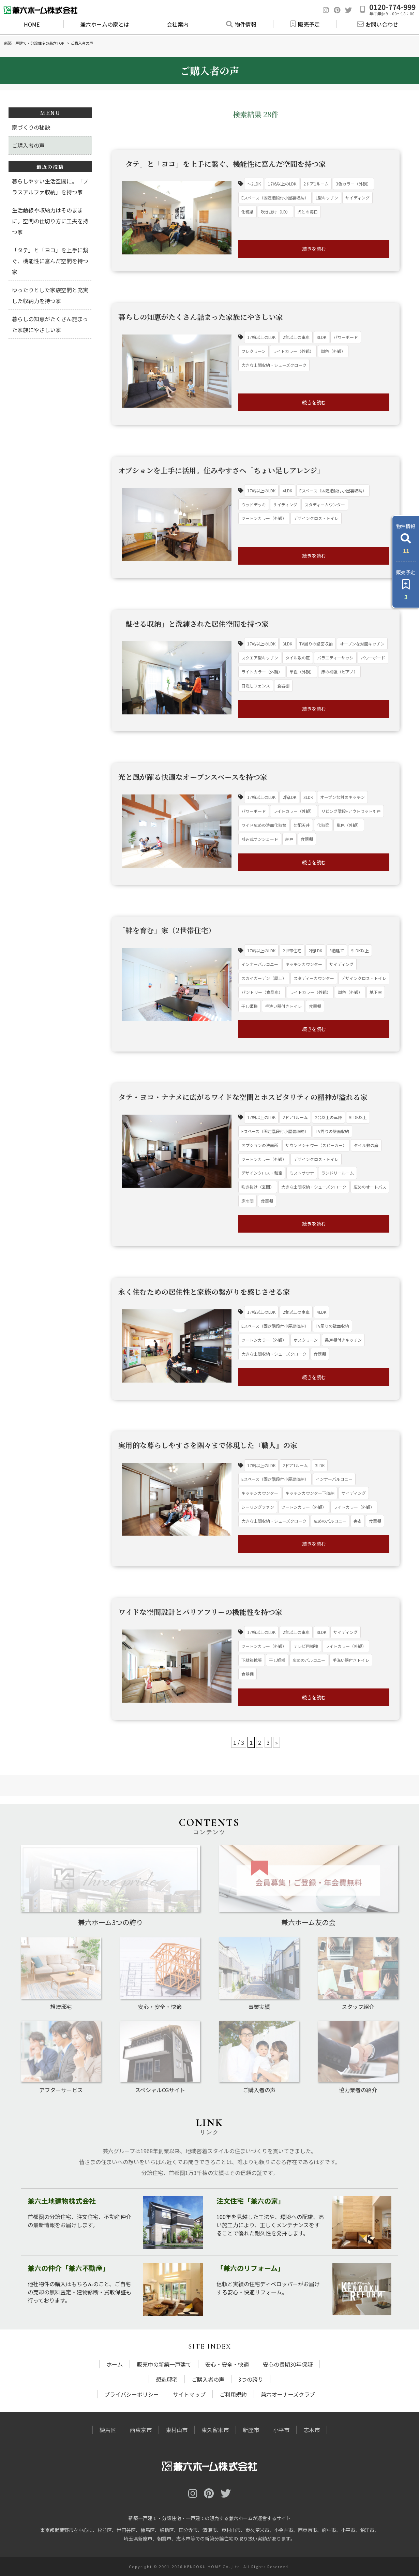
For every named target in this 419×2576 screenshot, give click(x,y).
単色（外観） (333, 351)
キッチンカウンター (303, 964)
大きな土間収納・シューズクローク (273, 365)
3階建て (336, 950)
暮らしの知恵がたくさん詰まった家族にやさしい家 (50, 324)
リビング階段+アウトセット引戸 (351, 811)
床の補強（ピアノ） (339, 671)
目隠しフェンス (255, 685)
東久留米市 (215, 2430)
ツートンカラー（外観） (263, 518)
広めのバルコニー (330, 1521)
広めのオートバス (370, 1187)
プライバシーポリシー (131, 2394)
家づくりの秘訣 (31, 127)
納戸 (289, 839)
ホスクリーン (306, 1340)
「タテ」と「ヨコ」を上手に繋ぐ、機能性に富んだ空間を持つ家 (50, 261)
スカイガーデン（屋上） (263, 978)
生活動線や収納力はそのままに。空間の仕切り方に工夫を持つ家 (50, 221)
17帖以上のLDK (282, 184)
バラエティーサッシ (335, 657)
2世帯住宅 (292, 950)
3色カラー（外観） (353, 184)
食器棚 (283, 685)
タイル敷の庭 (297, 657)
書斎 (358, 1521)
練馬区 (108, 2430)
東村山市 (177, 2430)
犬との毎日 (307, 211)
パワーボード (345, 337)
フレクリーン (253, 351)
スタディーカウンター (324, 504)
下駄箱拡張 (251, 1660)
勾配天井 (302, 825)
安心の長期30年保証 (288, 2364)
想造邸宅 (167, 2379)
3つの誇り (250, 2379)
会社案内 (178, 24)
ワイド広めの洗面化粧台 (263, 825)
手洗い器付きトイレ (283, 1006)
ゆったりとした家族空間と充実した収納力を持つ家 (50, 295)
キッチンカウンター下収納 (309, 1493)
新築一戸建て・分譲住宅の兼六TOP (34, 43)
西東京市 (141, 2430)
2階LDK (289, 797)
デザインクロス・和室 (261, 1173)
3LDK (321, 337)
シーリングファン (257, 1507)
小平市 (281, 2430)
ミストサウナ (301, 1173)
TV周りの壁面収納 (316, 643)
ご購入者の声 (28, 145)
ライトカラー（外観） (293, 351)
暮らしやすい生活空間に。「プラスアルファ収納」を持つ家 (50, 186)
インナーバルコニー (259, 964)
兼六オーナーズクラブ (288, 2394)
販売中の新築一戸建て (164, 2364)
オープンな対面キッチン (362, 643)
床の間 (247, 1201)
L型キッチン (327, 197)
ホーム (114, 2364)
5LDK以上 (360, 950)
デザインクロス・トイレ (316, 518)
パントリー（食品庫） (262, 992)
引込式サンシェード (259, 839)
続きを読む (314, 248)
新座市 (251, 2430)
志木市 (311, 2430)
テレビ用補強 (306, 1646)
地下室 (376, 992)
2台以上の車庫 (296, 337)
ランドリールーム (337, 1173)
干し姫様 (249, 1006)
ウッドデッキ (253, 504)
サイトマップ (189, 2394)
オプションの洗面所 (259, 1145)
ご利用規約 (233, 2394)
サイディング (357, 197)
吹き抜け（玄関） (257, 1187)
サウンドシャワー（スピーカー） (316, 1145)
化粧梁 (247, 211)
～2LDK (254, 184)
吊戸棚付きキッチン (343, 1340)
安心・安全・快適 (227, 2364)
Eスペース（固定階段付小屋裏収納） (275, 197)
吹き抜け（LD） (275, 211)
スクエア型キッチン (259, 657)
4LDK (287, 490)
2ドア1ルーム (316, 184)
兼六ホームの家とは (104, 24)
